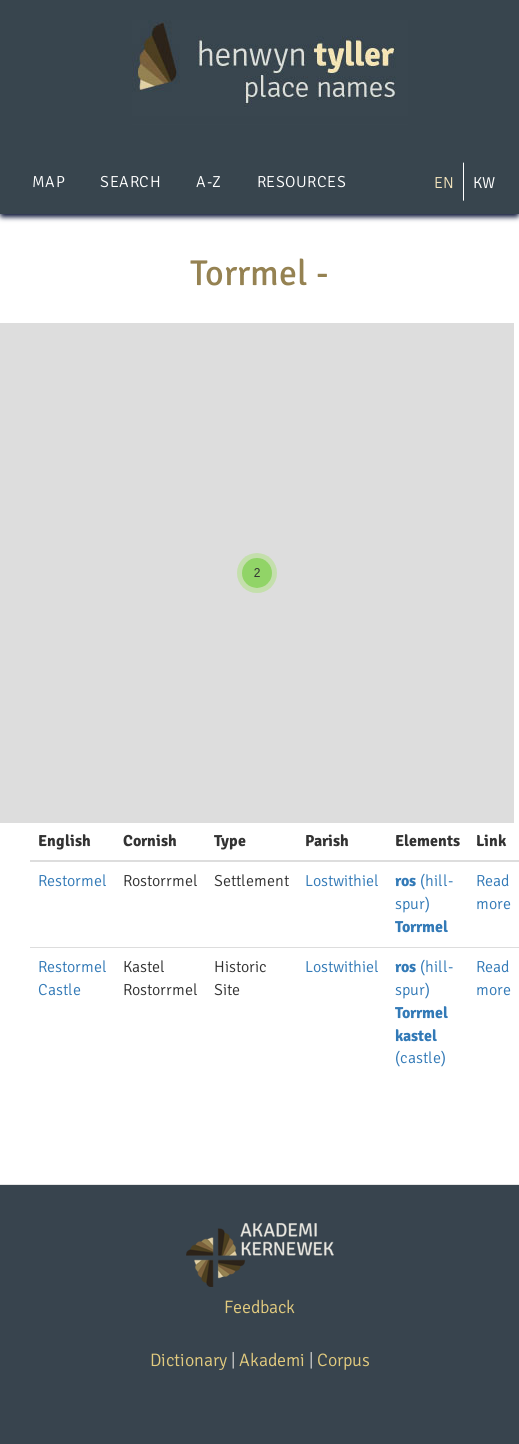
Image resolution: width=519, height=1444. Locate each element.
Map (48, 182)
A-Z (208, 182)
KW (484, 183)
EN (444, 183)
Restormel (72, 881)
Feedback (259, 1307)
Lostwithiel (342, 881)
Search (130, 182)
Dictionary (188, 1360)
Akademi (272, 1360)
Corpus (343, 1360)
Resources (301, 182)
